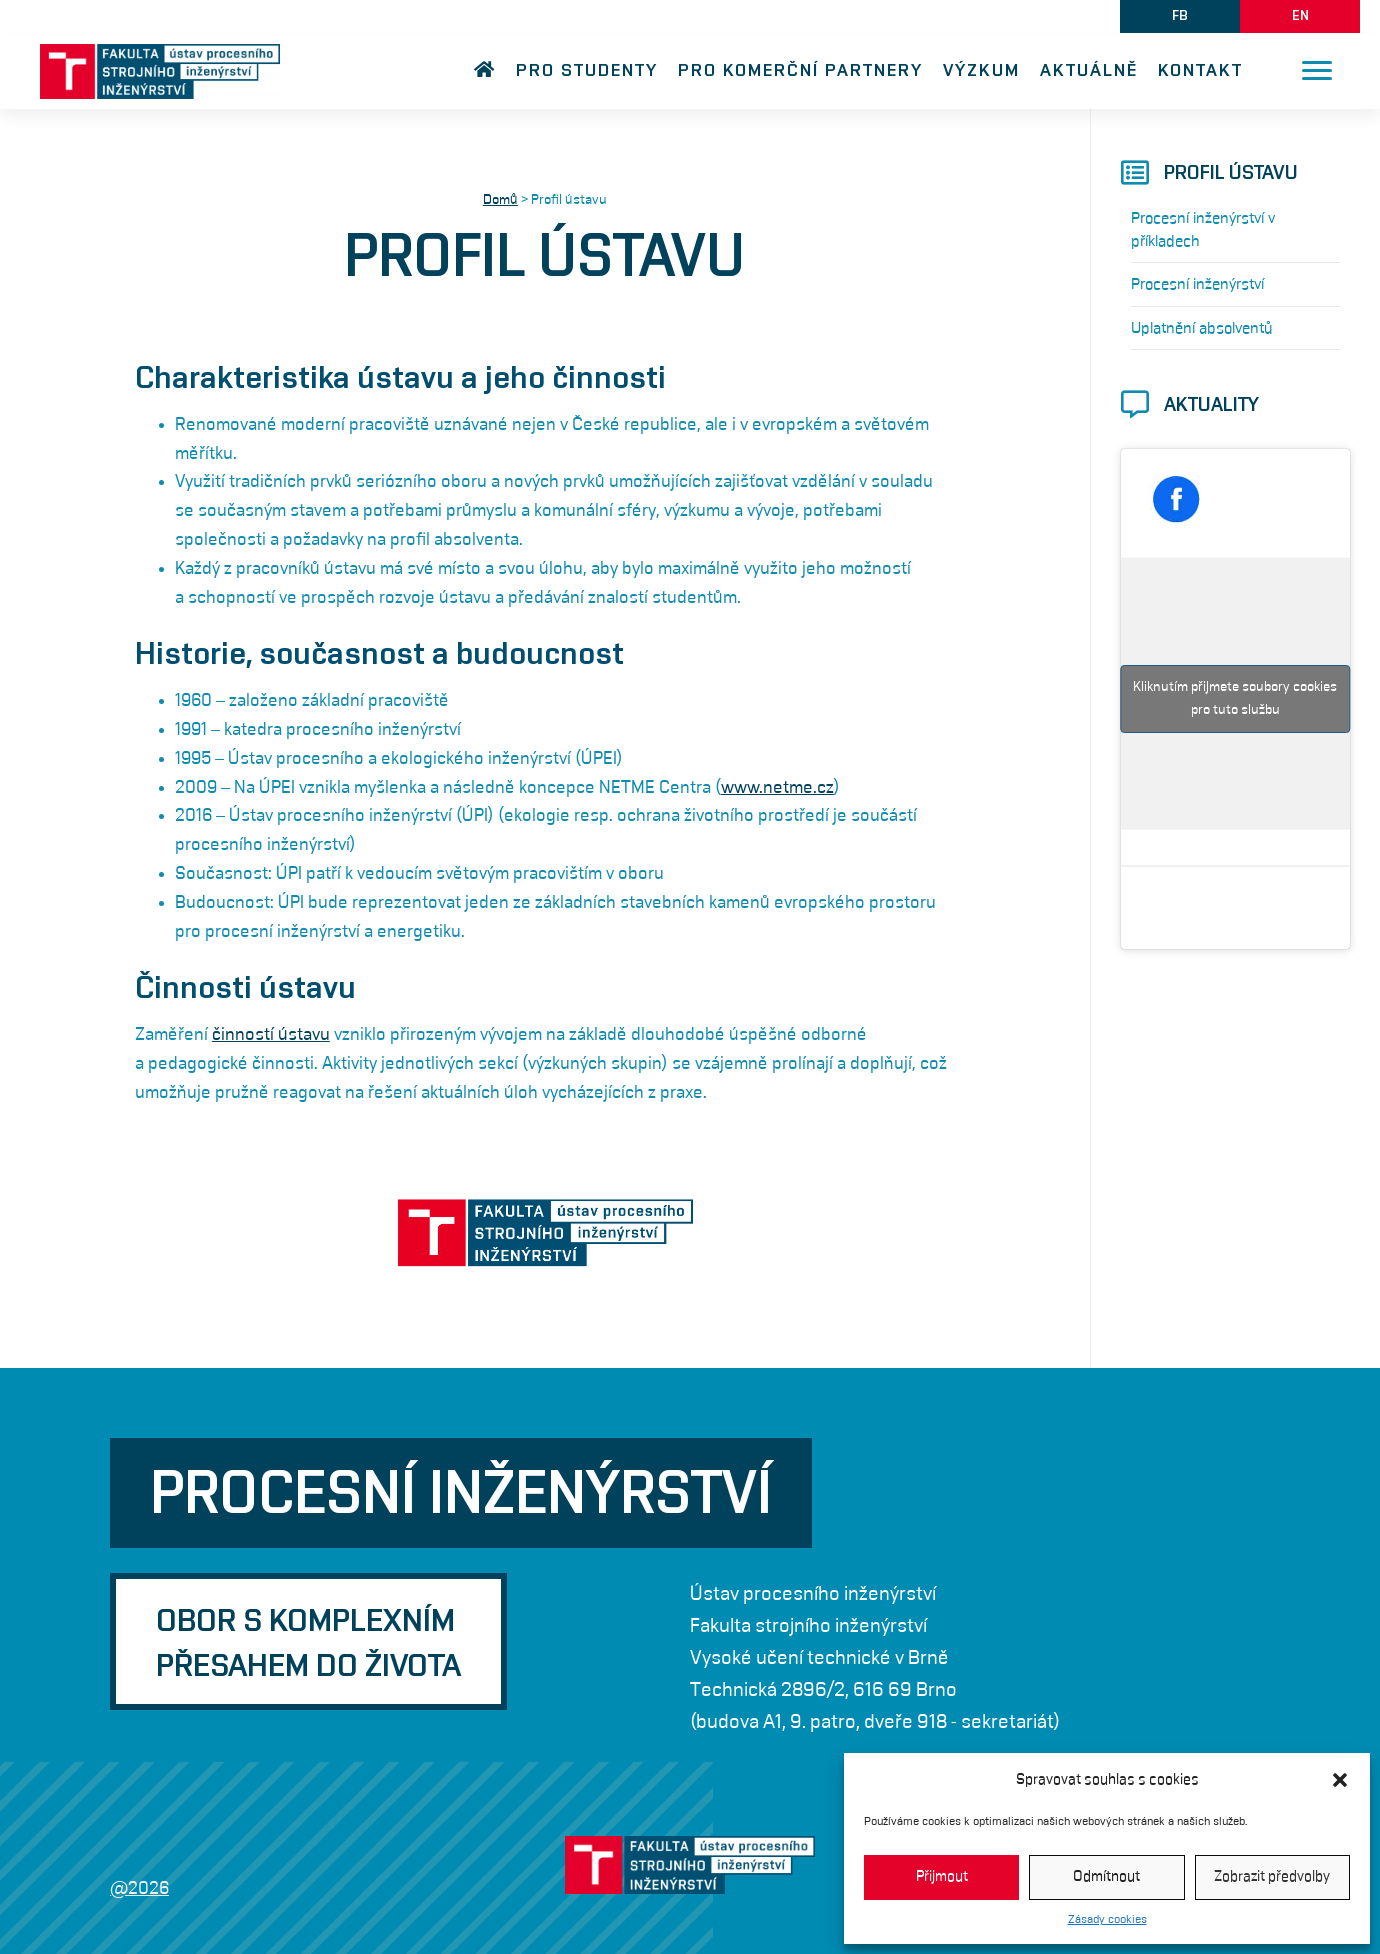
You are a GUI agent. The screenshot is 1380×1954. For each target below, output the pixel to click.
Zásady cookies (1107, 1919)
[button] (1340, 1780)
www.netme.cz (777, 788)
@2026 (139, 1889)
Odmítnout (1106, 1876)
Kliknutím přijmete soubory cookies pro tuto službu (1235, 698)
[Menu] (1317, 71)
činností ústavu (271, 1035)
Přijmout (942, 1876)
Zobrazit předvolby (1272, 1876)
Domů (500, 200)
